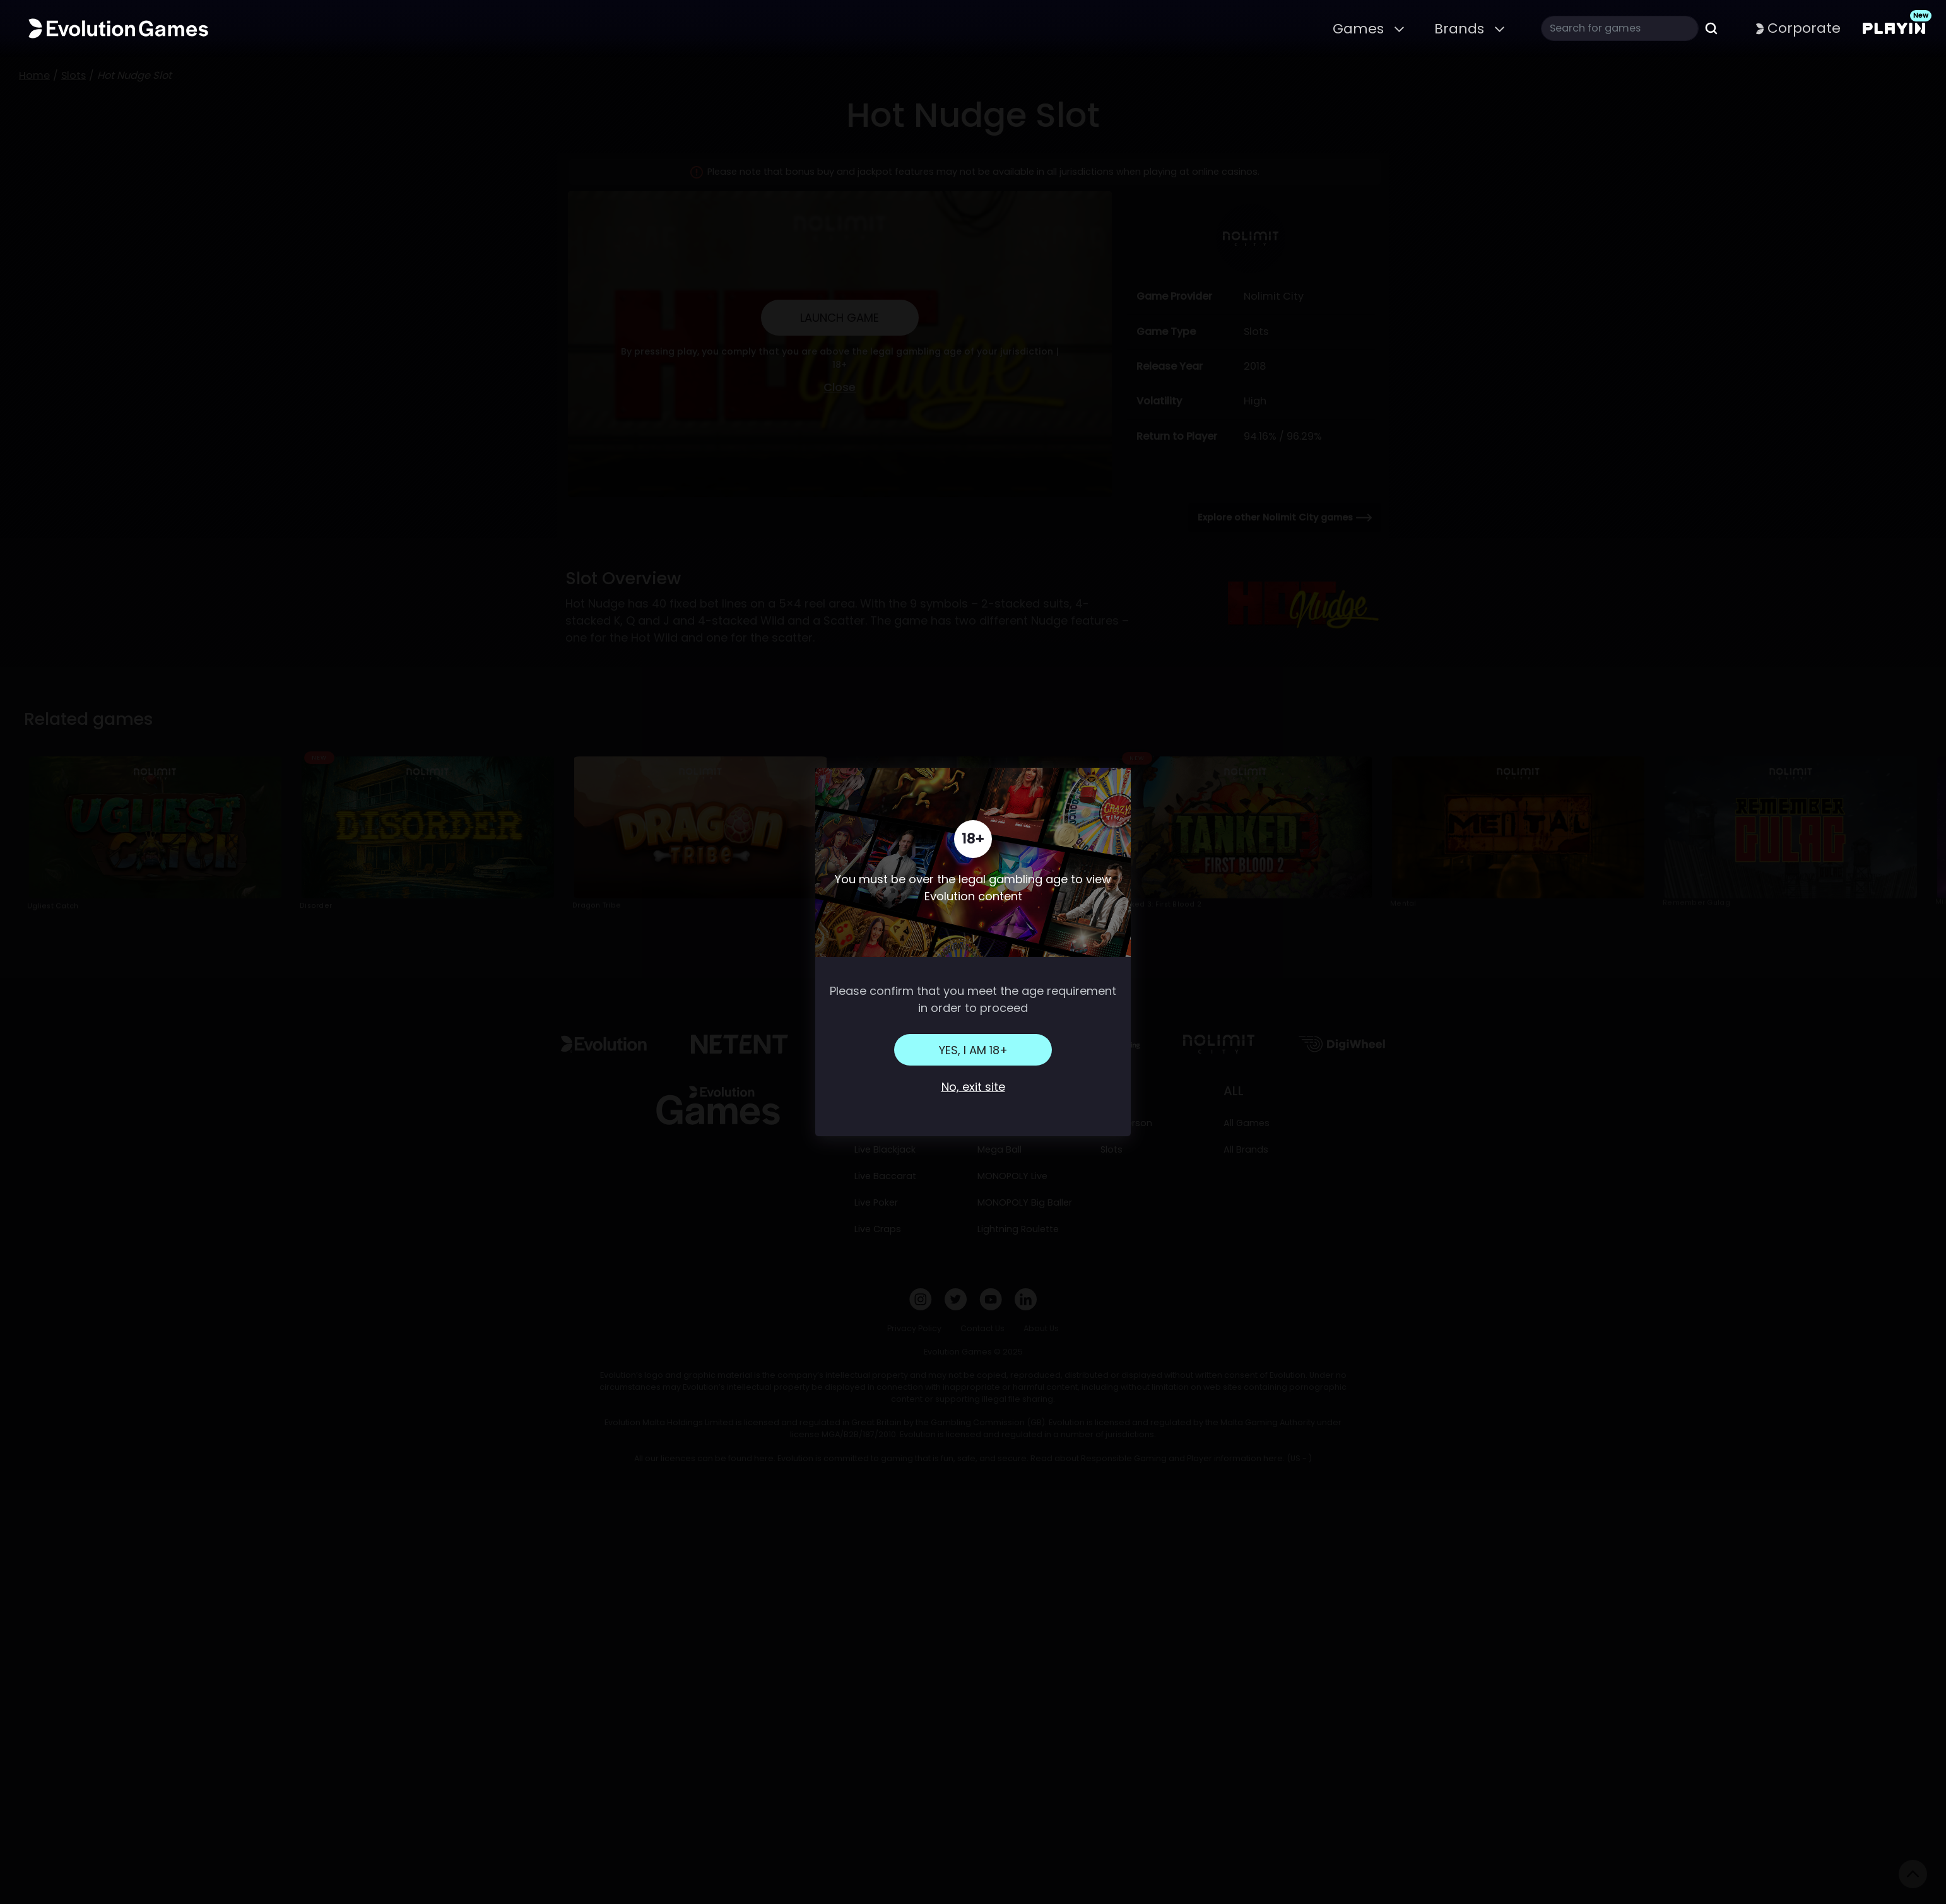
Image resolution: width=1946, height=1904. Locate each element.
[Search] (1620, 28)
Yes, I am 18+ (973, 1050)
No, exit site (973, 1087)
